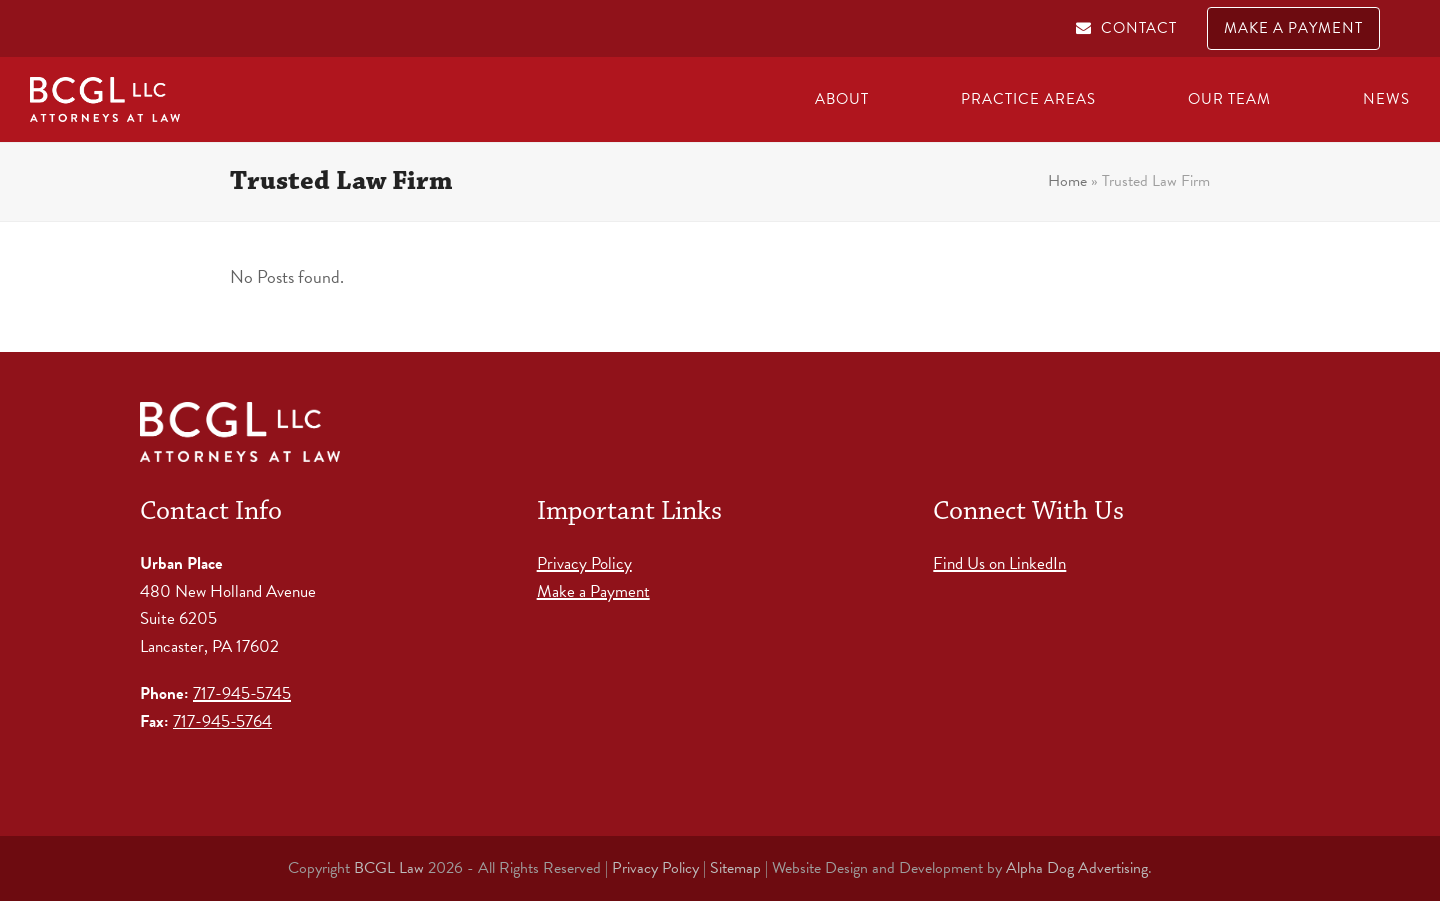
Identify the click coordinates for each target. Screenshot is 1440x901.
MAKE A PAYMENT (1293, 28)
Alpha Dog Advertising (1077, 868)
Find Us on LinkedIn (999, 563)
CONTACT (1139, 28)
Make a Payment (593, 591)
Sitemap (735, 868)
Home (1067, 181)
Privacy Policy (584, 563)
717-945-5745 (242, 693)
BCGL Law (389, 868)
